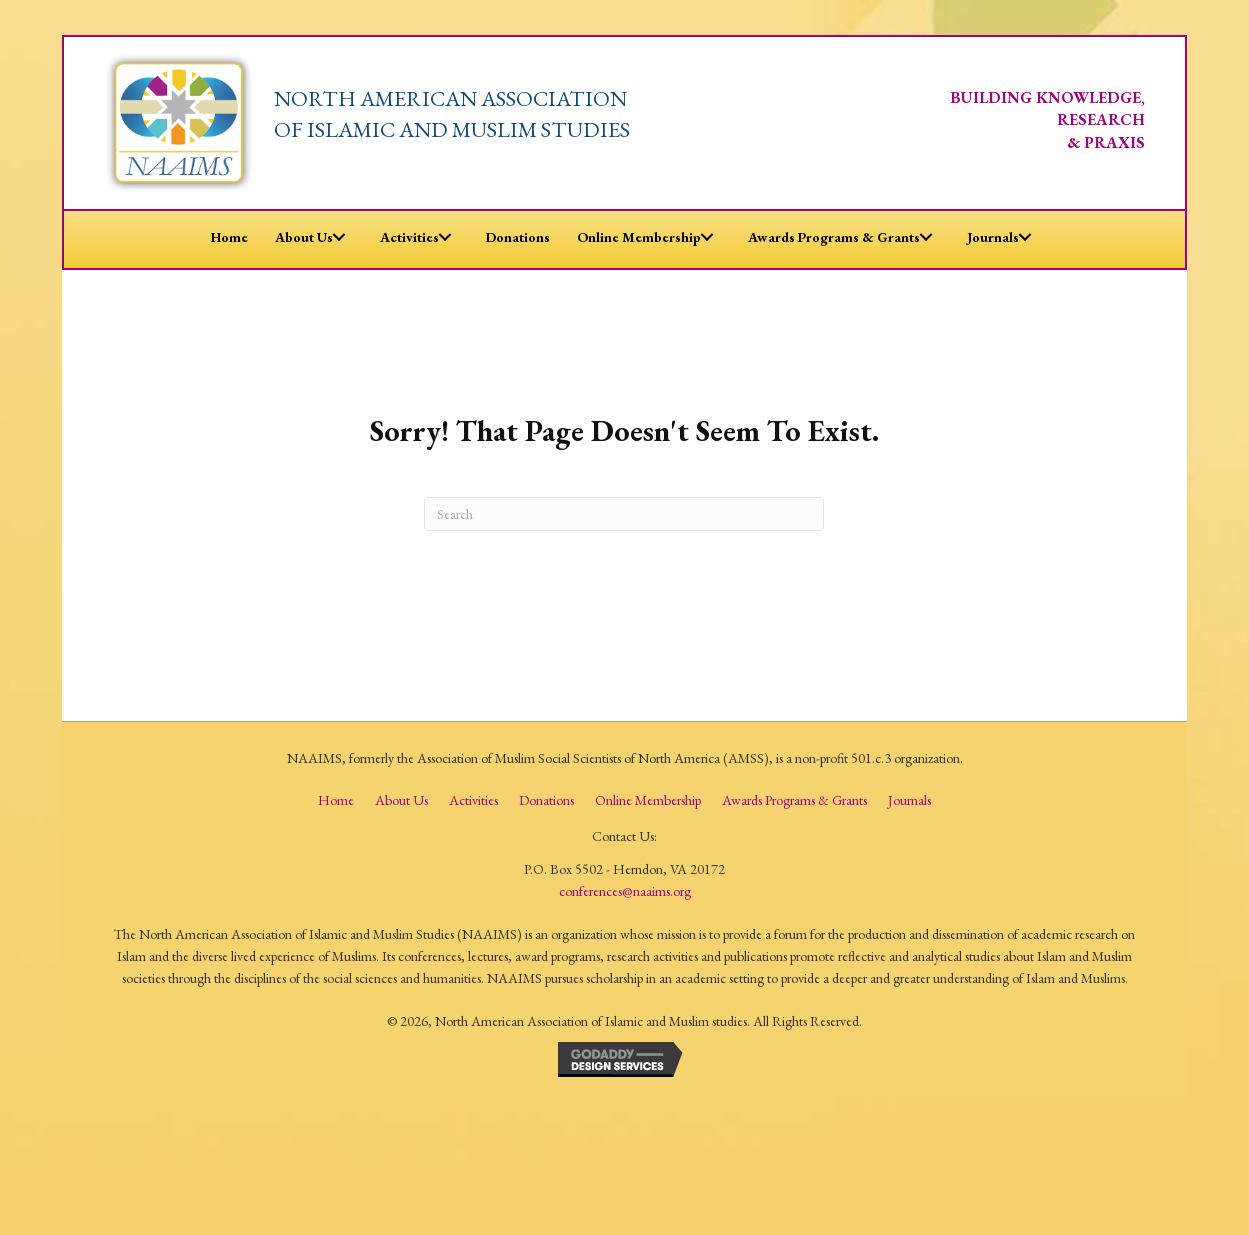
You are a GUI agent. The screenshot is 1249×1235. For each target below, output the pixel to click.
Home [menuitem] (336, 800)
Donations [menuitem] (546, 800)
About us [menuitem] (401, 800)
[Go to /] (489, 120)
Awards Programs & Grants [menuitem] (794, 800)
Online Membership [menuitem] (648, 800)
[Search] (624, 514)
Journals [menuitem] (909, 800)
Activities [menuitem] (473, 800)
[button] (339, 236)
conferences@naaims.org (625, 891)
